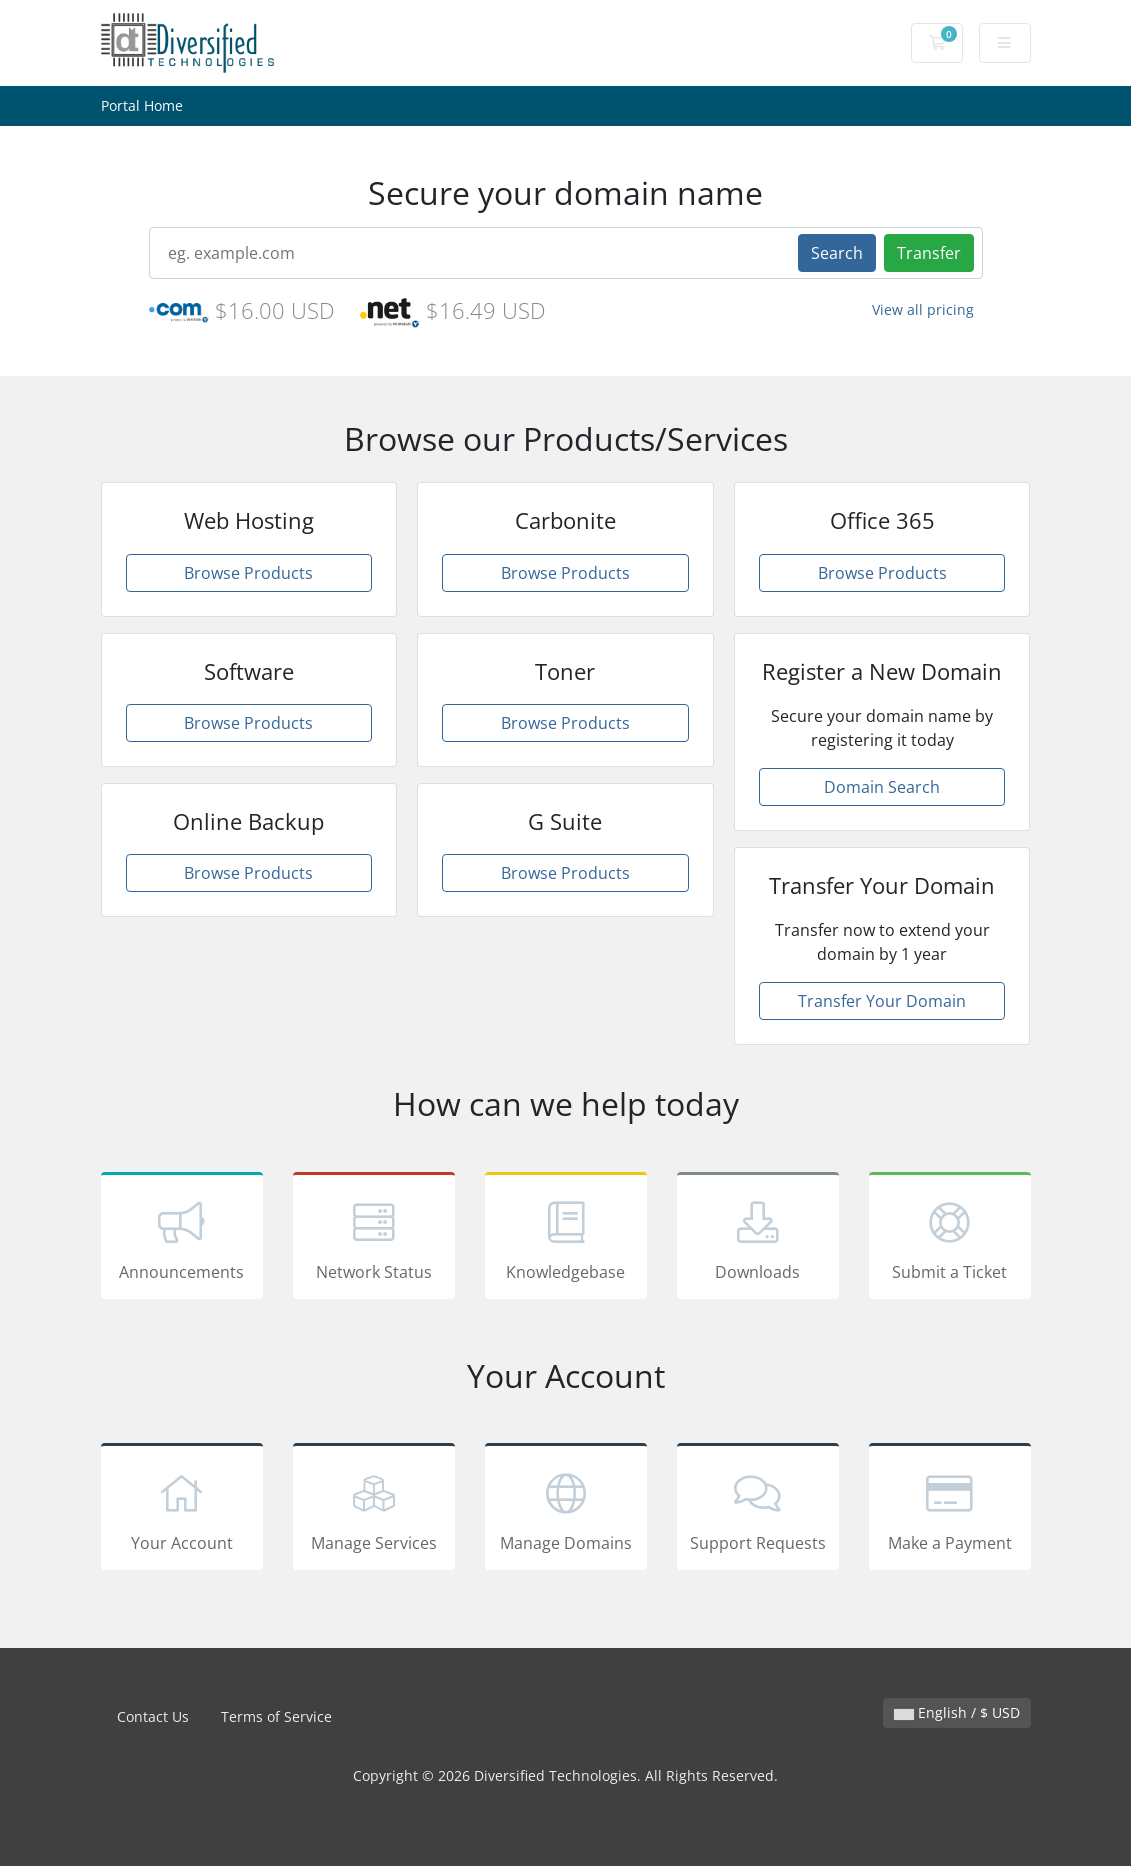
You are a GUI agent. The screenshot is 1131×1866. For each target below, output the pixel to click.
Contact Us (153, 1716)
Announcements (182, 1239)
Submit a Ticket (950, 1239)
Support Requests (758, 1510)
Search (837, 253)
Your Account (182, 1510)
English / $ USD (957, 1712)
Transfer (929, 253)
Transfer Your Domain (882, 1001)
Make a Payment (950, 1510)
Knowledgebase (566, 1239)
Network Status (374, 1239)
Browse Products (248, 573)
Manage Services (374, 1510)
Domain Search (882, 787)
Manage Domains (566, 1510)
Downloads (758, 1239)
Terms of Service (276, 1716)
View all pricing (923, 309)
